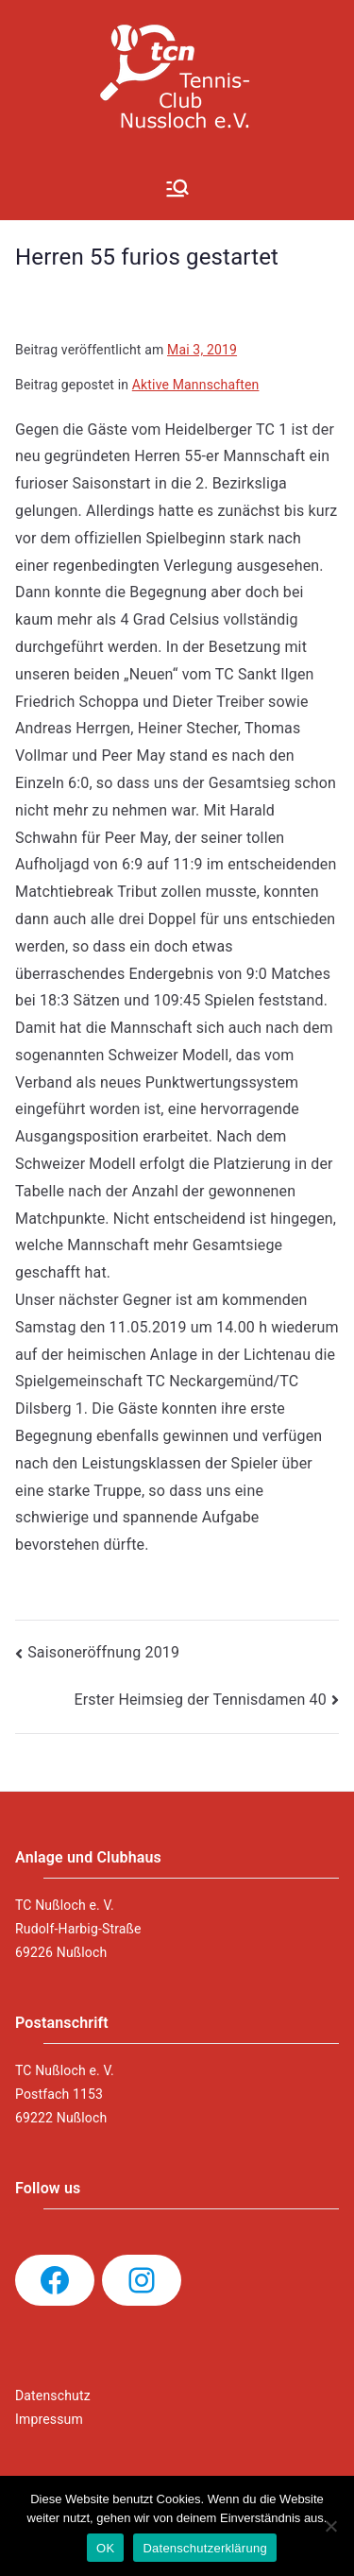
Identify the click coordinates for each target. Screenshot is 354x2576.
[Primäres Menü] (177, 188)
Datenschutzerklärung (204, 2548)
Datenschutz (53, 2395)
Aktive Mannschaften (196, 384)
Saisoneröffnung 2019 (103, 1652)
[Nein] (330, 2525)
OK (105, 2548)
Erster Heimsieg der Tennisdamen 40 (200, 1700)
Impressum (49, 2419)
